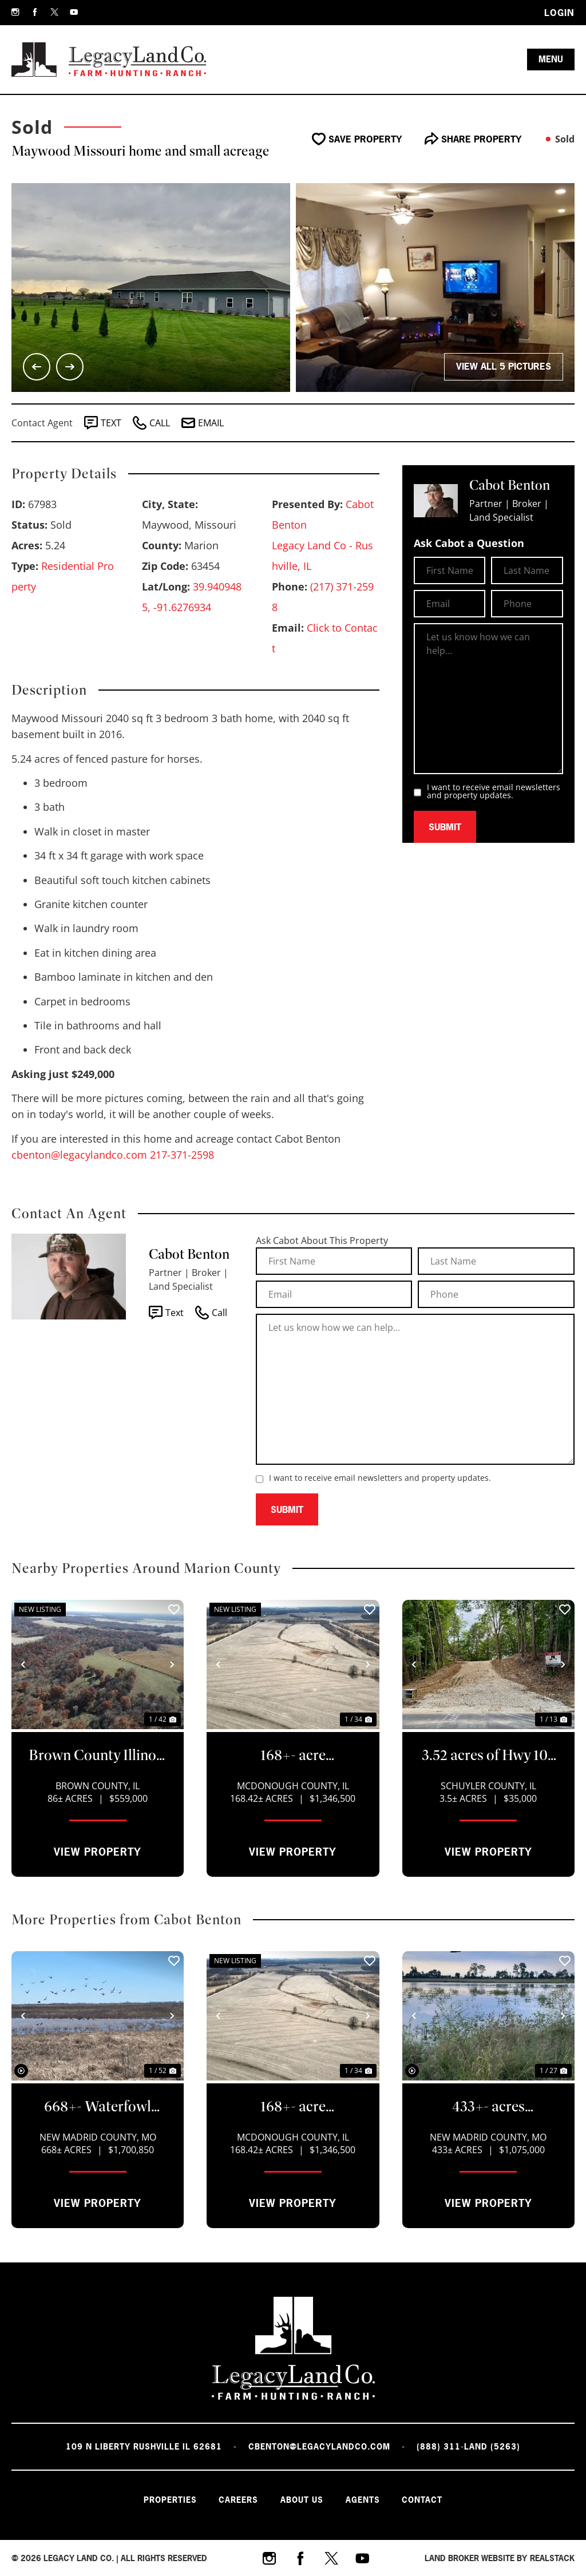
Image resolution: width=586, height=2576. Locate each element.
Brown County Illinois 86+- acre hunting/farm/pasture (98, 1756)
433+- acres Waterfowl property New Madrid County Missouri (488, 2107)
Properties (168, 2499)
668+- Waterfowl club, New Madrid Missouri (97, 2107)
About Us (301, 2499)
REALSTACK (552, 2557)
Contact (423, 2499)
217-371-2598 (182, 1155)
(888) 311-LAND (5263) (468, 2446)
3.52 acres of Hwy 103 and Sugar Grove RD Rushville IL (488, 1756)
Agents (363, 2499)
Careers (238, 2499)
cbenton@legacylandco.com (79, 1155)
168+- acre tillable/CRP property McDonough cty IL (293, 1756)
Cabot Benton (189, 1254)
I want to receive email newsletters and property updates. (493, 791)
